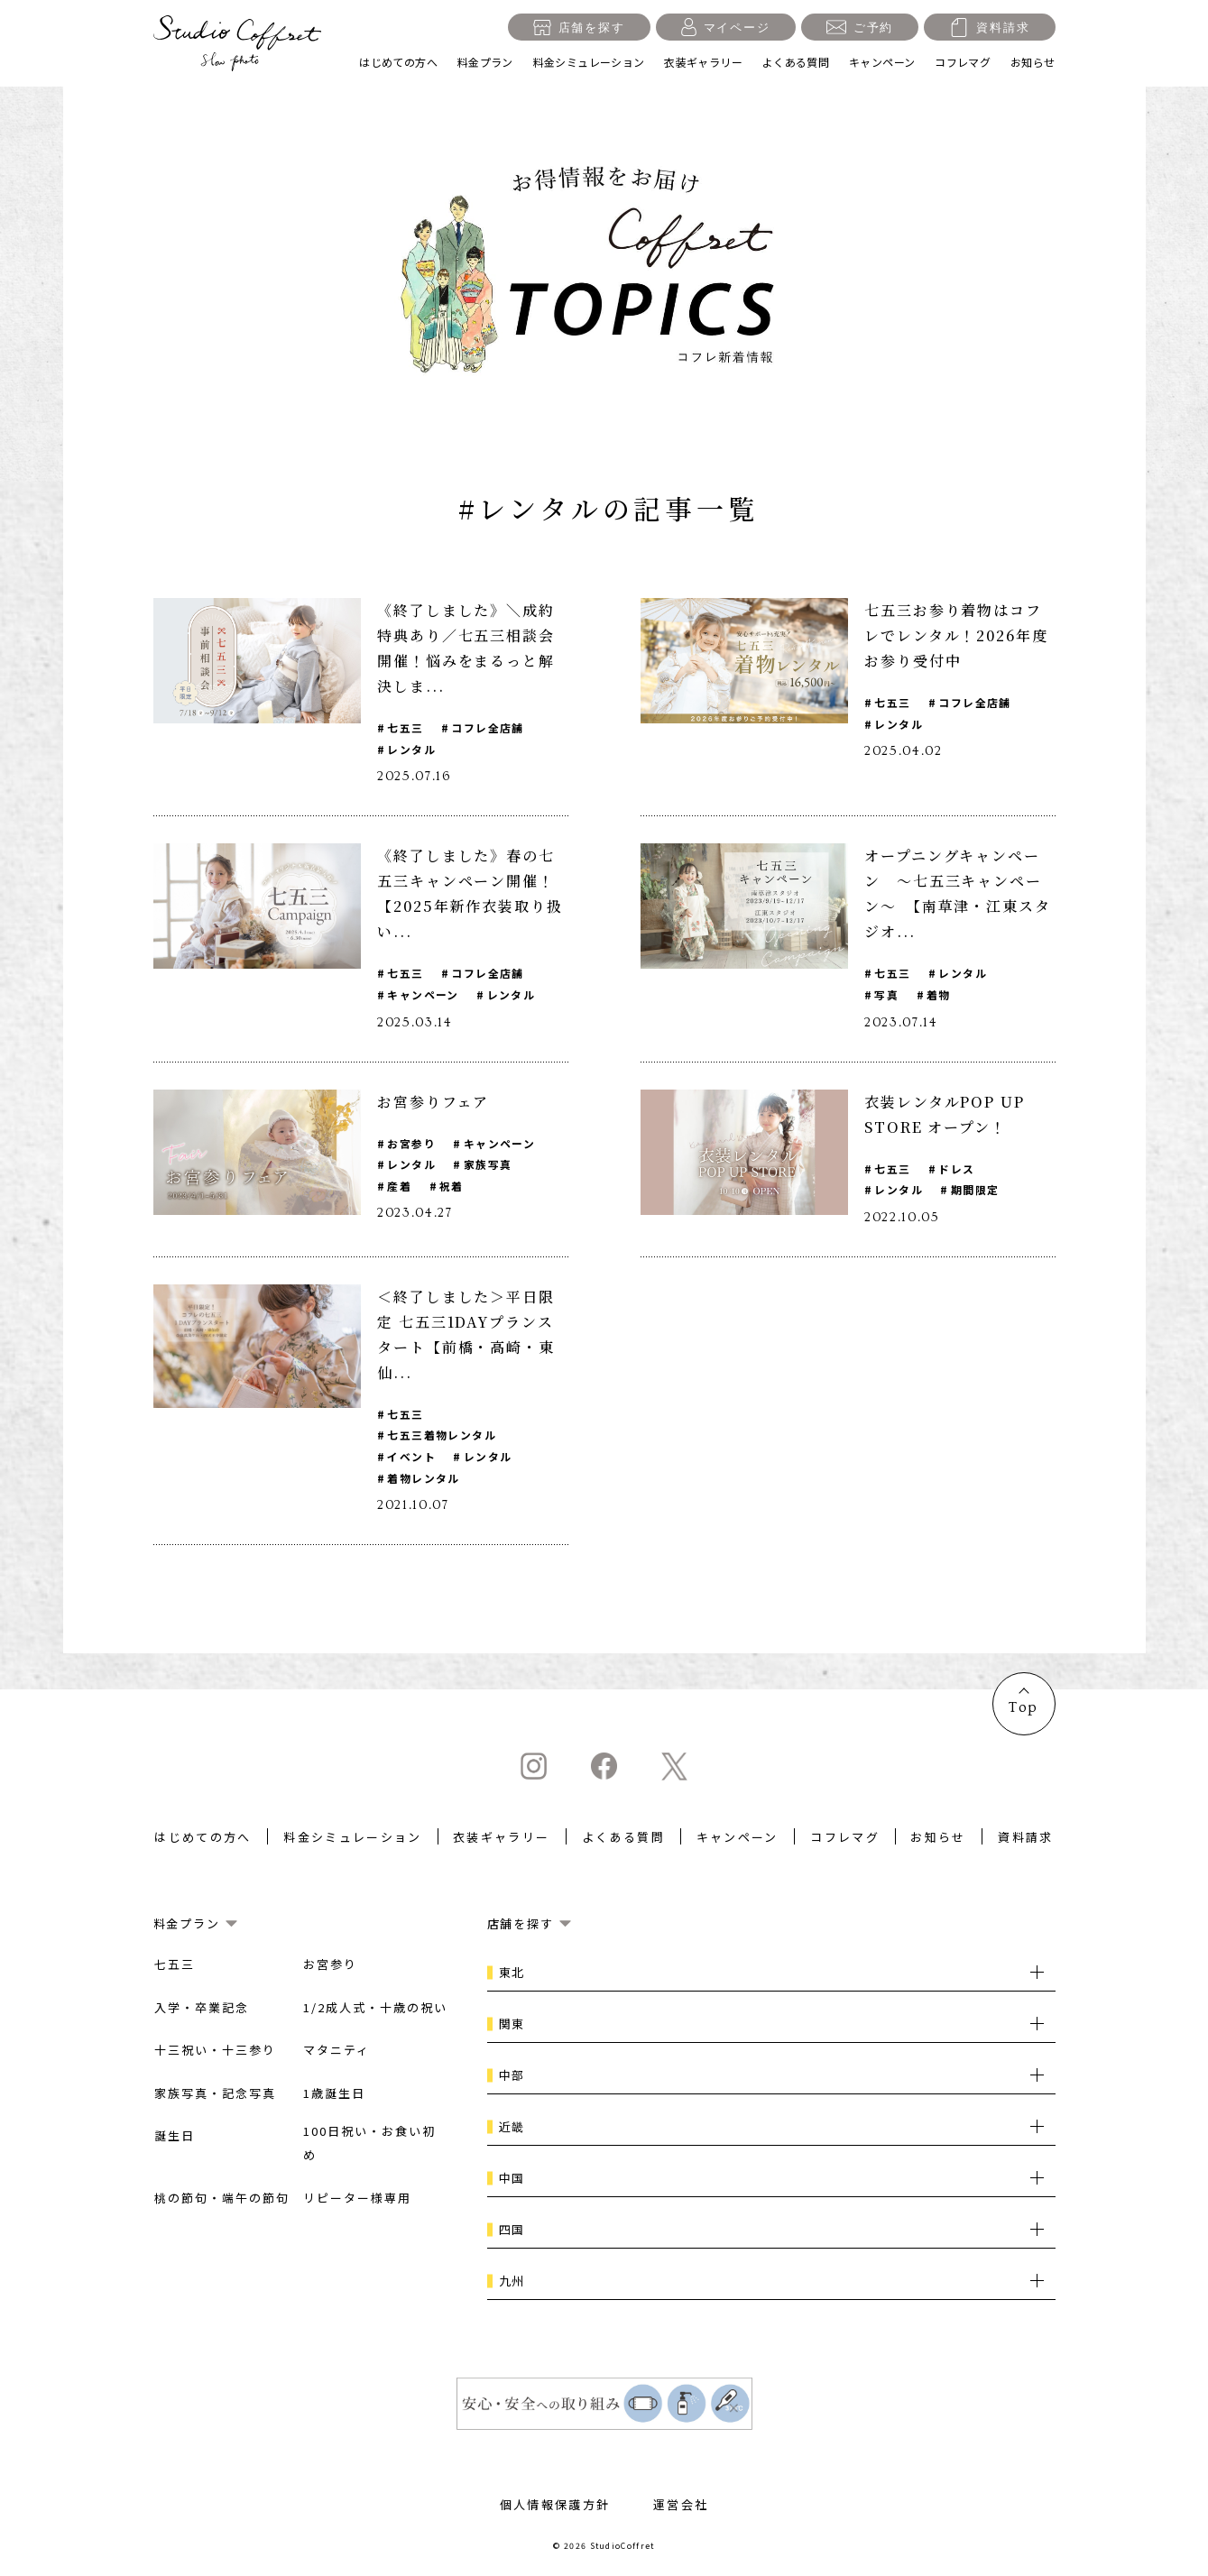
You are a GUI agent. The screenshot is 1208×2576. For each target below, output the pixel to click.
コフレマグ (963, 61)
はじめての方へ (398, 61)
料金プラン (485, 61)
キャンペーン (882, 61)
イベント (411, 1459)
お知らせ (1032, 61)
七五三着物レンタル (441, 1437)
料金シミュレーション (589, 61)
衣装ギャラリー (703, 61)
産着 (399, 1187)
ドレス (957, 1169)
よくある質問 (795, 61)
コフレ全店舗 (488, 727)
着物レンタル (423, 1480)
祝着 (452, 1187)
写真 (886, 995)
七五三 (405, 727)
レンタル (411, 749)
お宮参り (411, 1144)
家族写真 (489, 1165)
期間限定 (976, 1191)
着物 (939, 995)
